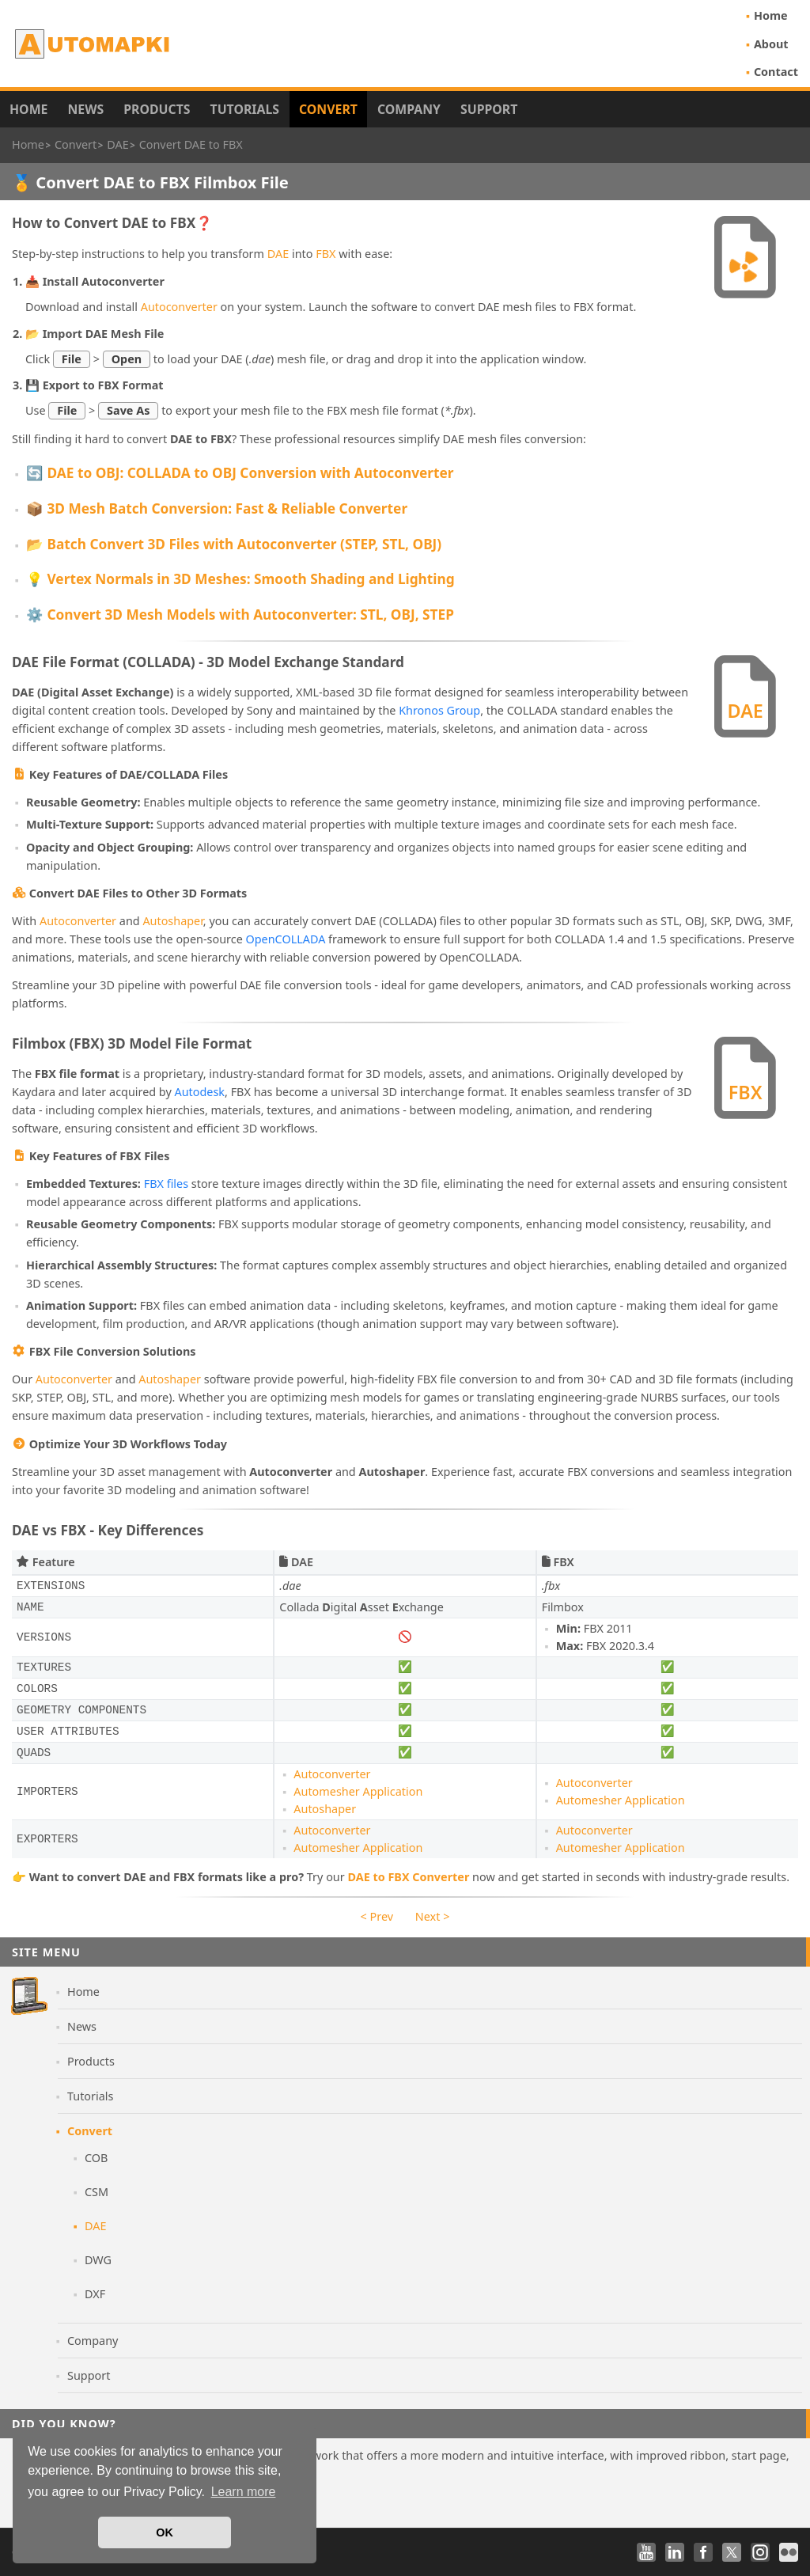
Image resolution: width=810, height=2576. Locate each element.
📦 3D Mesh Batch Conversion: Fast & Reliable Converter (216, 508)
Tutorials (245, 109)
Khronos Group (439, 710)
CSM (96, 2191)
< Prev (377, 1916)
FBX (325, 253)
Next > (432, 1916)
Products (156, 109)
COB (96, 2157)
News (85, 109)
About (771, 43)
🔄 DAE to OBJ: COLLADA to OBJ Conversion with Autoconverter (240, 473)
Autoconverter (179, 306)
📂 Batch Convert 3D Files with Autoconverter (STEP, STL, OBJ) (233, 544)
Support (488, 109)
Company (409, 109)
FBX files (166, 1183)
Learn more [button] (243, 2491)
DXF (95, 2293)
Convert (328, 109)
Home (771, 15)
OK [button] (164, 2532)
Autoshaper (172, 920)
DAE (278, 253)
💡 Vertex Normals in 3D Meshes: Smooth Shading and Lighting (240, 579)
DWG (98, 2259)
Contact (776, 71)
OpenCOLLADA (286, 939)
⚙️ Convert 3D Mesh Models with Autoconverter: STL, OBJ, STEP (240, 614)
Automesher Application (357, 1791)
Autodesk (200, 1091)
